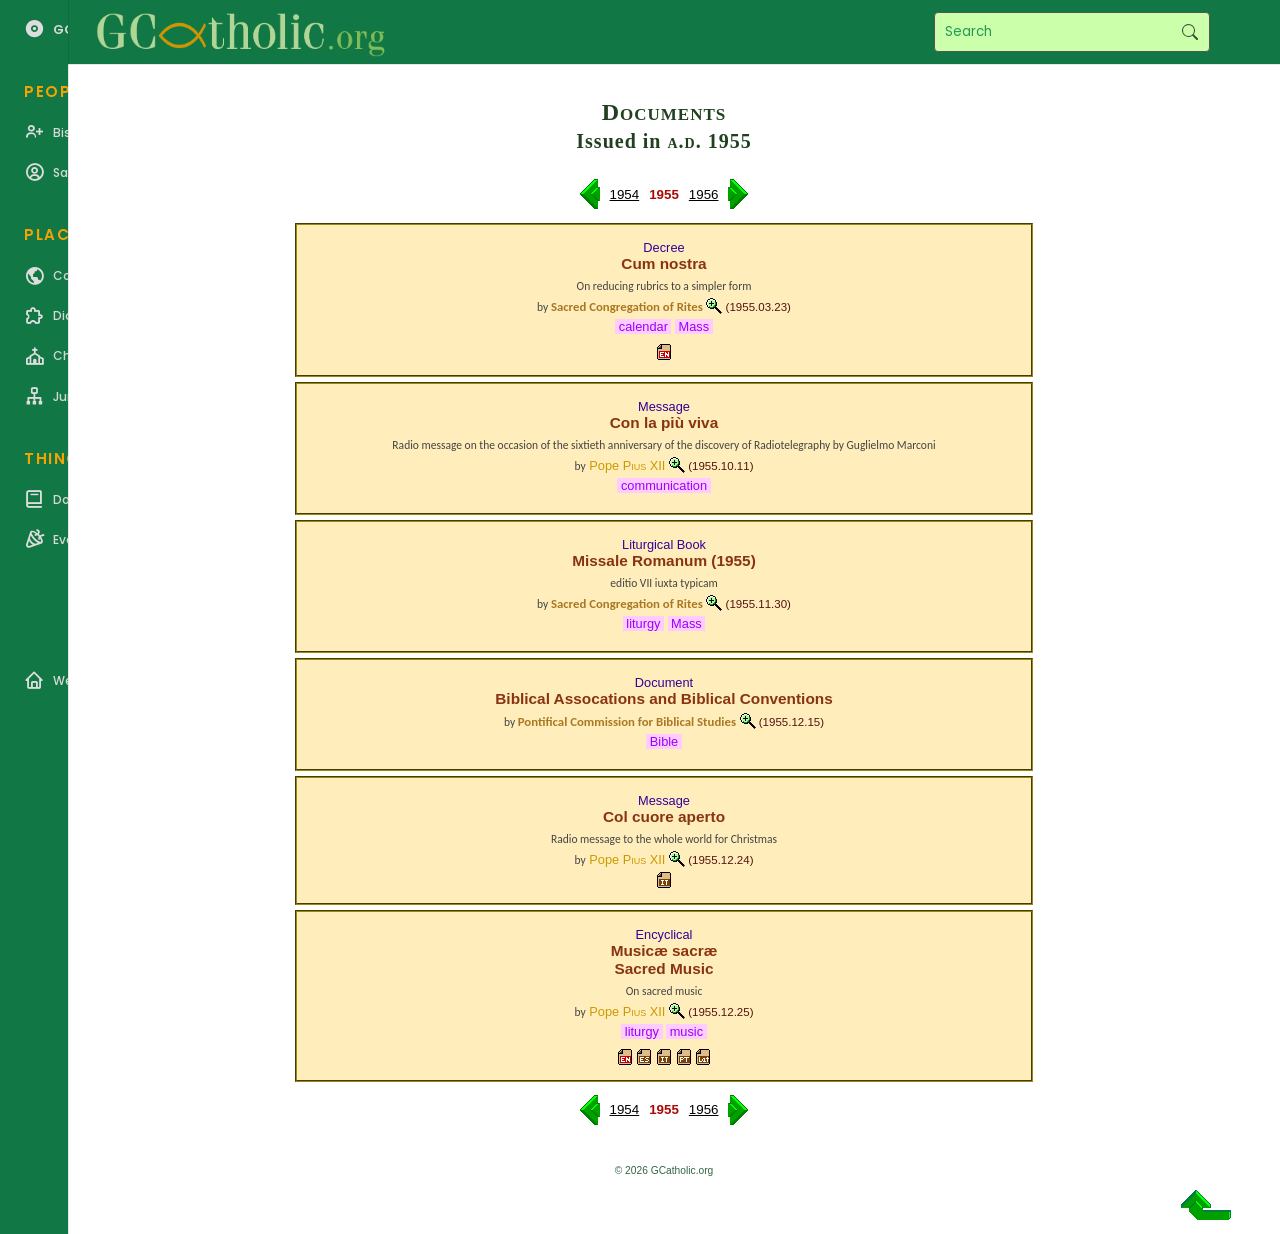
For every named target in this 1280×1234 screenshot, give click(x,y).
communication (663, 485)
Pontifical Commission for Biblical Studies (627, 721)
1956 (704, 194)
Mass (694, 326)
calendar (643, 326)
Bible (664, 741)
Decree (663, 247)
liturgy (643, 623)
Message (664, 406)
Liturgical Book (664, 544)
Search (1189, 32)
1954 (625, 194)
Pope (627, 465)
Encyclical (664, 934)
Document (664, 682)
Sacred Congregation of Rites (627, 306)
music (686, 1031)
